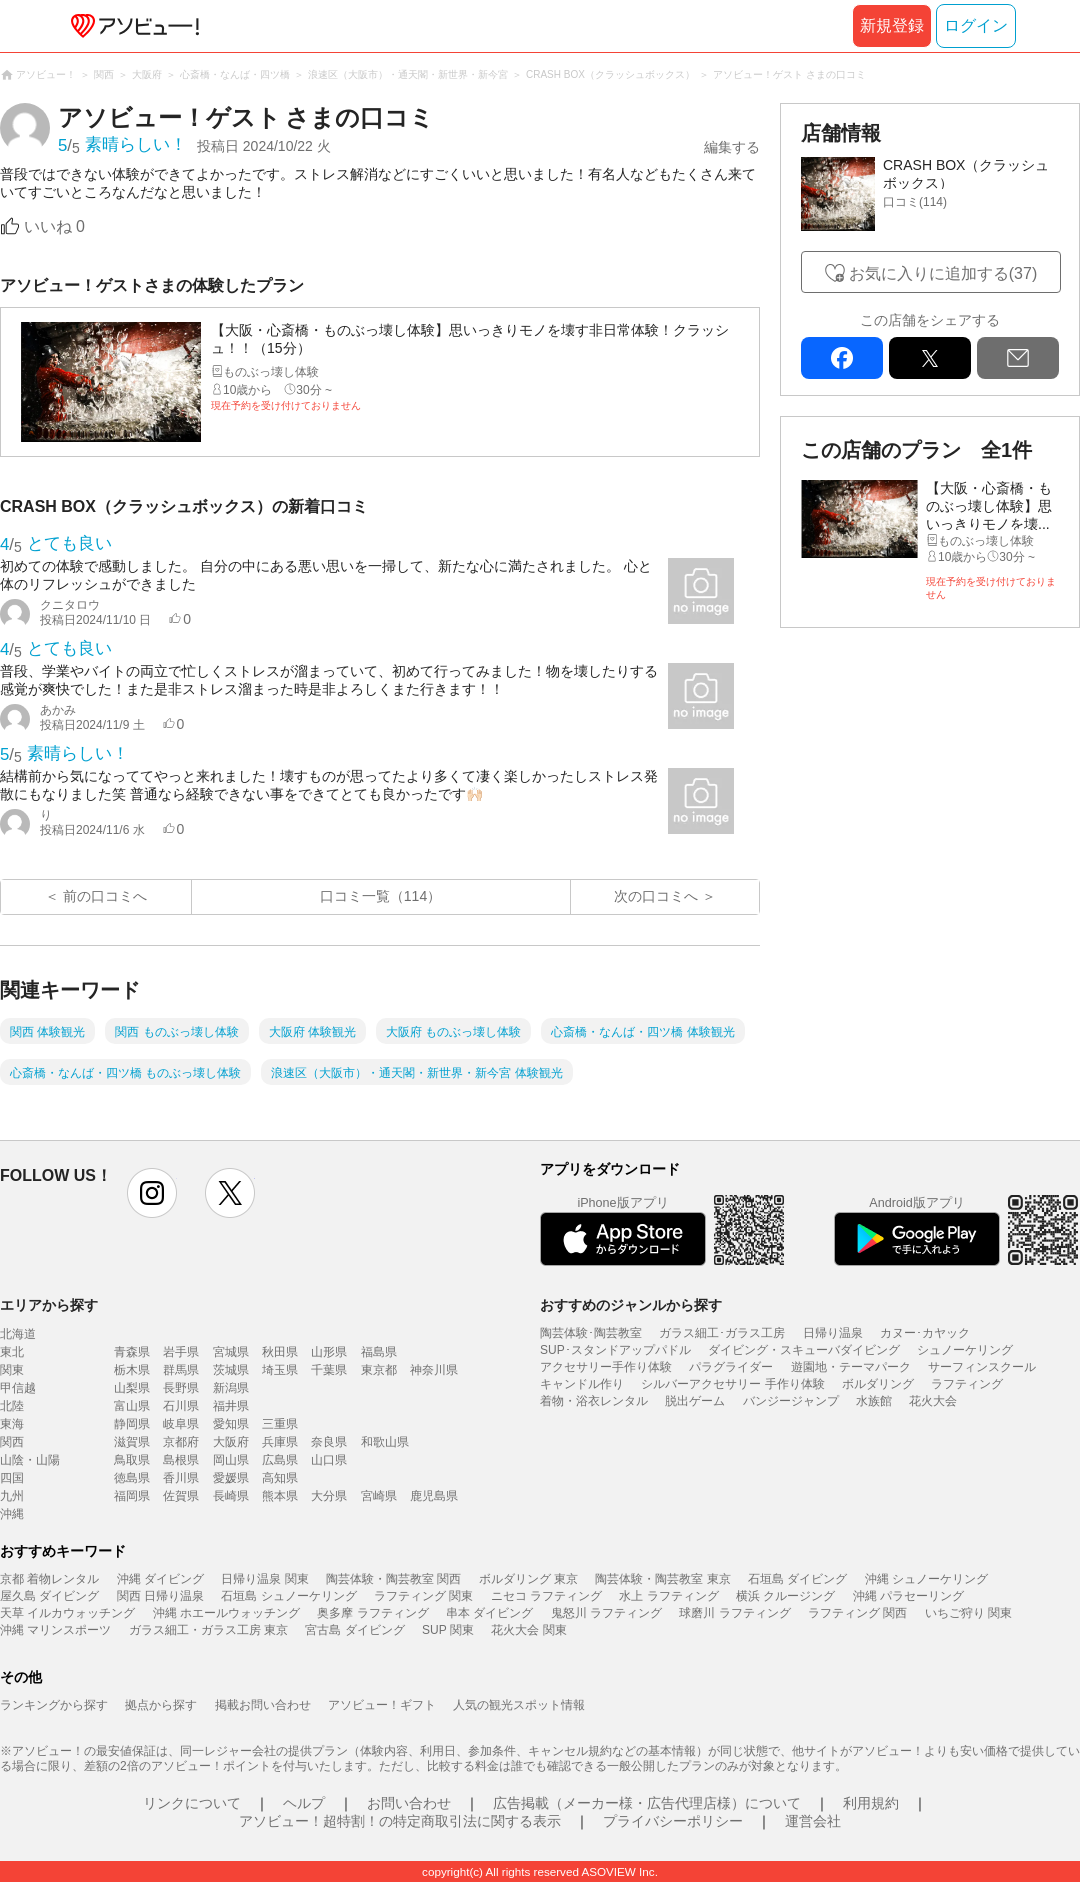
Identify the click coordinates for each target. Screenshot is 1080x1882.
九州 (12, 1496)
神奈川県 (434, 1370)
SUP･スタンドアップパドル (615, 1350)
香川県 (181, 1478)
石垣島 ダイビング (797, 1579)
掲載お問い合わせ (263, 1705)
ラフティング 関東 (423, 1596)
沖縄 (12, 1514)
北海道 (18, 1334)
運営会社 (813, 1821)
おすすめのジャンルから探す (631, 1305)
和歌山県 (385, 1442)
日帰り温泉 (833, 1333)
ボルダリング (878, 1384)
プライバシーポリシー (673, 1821)
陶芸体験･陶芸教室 (591, 1333)
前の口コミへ (105, 896)
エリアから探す (49, 1305)
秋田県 (280, 1352)
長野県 (181, 1388)
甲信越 (18, 1388)
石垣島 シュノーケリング (288, 1596)
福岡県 (132, 1496)
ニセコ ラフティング (546, 1596)
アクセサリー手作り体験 (606, 1367)
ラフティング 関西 (857, 1613)
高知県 (280, 1478)
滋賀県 (132, 1442)
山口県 (329, 1460)
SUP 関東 (448, 1630)
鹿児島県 (434, 1496)
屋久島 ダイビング (49, 1596)
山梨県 (132, 1388)
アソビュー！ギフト (382, 1705)
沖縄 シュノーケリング (926, 1579)
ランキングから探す (54, 1705)
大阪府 (231, 1442)
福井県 (231, 1406)
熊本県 (280, 1496)
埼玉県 (280, 1370)
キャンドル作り (582, 1384)
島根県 (181, 1460)
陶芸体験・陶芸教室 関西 (393, 1579)
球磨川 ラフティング (734, 1613)
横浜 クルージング (785, 1596)
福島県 (379, 1352)
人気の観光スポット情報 (519, 1705)
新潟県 (231, 1388)
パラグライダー (731, 1367)
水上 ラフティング (668, 1596)
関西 (12, 1442)
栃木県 (132, 1370)
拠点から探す (161, 1705)
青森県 (132, 1352)
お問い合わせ (409, 1803)
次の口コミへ (656, 896)
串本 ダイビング (489, 1613)
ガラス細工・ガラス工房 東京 (208, 1630)
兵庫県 (280, 1442)
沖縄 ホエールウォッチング (226, 1613)
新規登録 (892, 25)
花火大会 (933, 1401)
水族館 (874, 1401)
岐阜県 (181, 1424)
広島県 (280, 1460)
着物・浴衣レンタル (594, 1401)
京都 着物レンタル (49, 1579)
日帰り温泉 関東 (264, 1579)
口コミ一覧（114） (380, 896)
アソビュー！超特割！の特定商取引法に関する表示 (400, 1821)
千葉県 (329, 1370)
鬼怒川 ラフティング (606, 1613)
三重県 (280, 1424)
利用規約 (871, 1803)
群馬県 (181, 1370)
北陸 (12, 1406)
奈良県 (329, 1442)
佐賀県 (181, 1496)
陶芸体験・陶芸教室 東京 (662, 1579)
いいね (54, 226)
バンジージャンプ (791, 1401)
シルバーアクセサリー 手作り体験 (732, 1384)
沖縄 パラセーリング (908, 1596)
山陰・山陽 (30, 1460)
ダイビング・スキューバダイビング (804, 1350)
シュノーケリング (965, 1350)
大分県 (329, 1496)
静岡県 (132, 1424)
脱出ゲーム (695, 1401)
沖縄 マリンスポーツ (55, 1630)
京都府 (181, 1442)
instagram (152, 1193)
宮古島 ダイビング (354, 1630)
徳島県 (132, 1478)
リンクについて (192, 1803)
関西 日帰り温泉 (160, 1596)
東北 (12, 1352)
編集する (732, 147)
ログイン (976, 25)
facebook (842, 358)
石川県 (181, 1406)
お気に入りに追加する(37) (943, 273)
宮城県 (231, 1352)
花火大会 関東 (528, 1630)
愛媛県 (231, 1478)
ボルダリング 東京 (528, 1579)
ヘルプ (304, 1803)
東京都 (379, 1370)
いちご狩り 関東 (968, 1613)
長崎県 (231, 1496)
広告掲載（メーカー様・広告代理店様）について (647, 1803)
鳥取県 (132, 1460)
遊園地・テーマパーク (851, 1367)
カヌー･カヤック (925, 1333)
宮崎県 (379, 1496)
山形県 (329, 1352)
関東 (12, 1370)
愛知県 (231, 1424)
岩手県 (181, 1352)
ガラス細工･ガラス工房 (722, 1333)
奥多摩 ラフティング (372, 1613)
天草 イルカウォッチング (67, 1613)
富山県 (132, 1406)
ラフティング (967, 1384)
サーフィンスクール (982, 1367)
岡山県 (231, 1460)
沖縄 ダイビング (160, 1579)
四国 (12, 1478)
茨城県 (231, 1370)
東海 (12, 1424)
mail (1018, 358)
